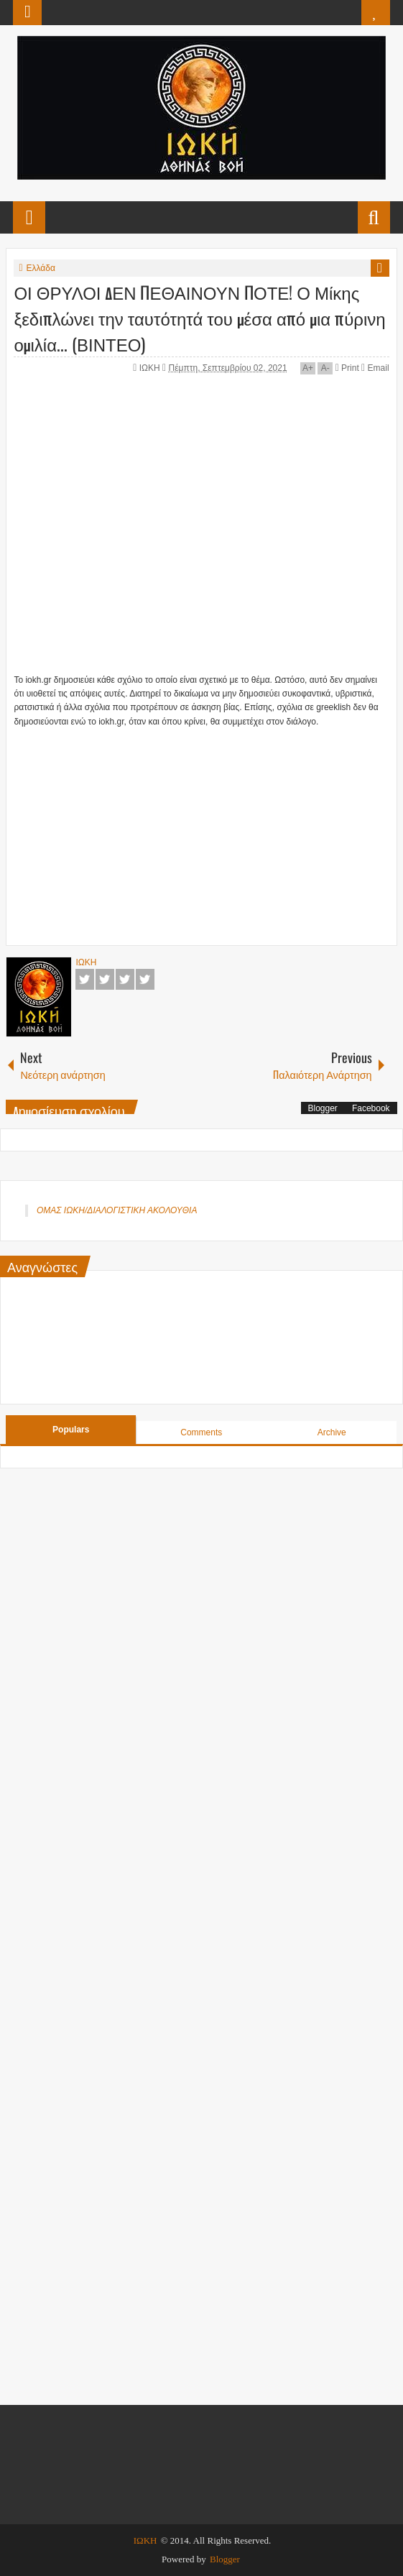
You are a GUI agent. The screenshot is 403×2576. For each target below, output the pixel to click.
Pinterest (145, 979)
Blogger (323, 1108)
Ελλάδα (41, 268)
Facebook (84, 979)
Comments (201, 1432)
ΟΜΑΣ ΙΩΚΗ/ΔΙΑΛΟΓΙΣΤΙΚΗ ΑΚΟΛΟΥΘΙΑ (117, 1210)
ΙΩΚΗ (150, 368)
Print (347, 368)
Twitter (105, 979)
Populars (70, 1430)
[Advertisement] (208, 829)
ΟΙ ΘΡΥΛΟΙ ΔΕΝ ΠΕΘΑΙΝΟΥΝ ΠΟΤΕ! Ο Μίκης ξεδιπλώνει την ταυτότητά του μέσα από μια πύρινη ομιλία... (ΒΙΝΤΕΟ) (199, 317)
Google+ (125, 979)
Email (375, 368)
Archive (332, 1432)
